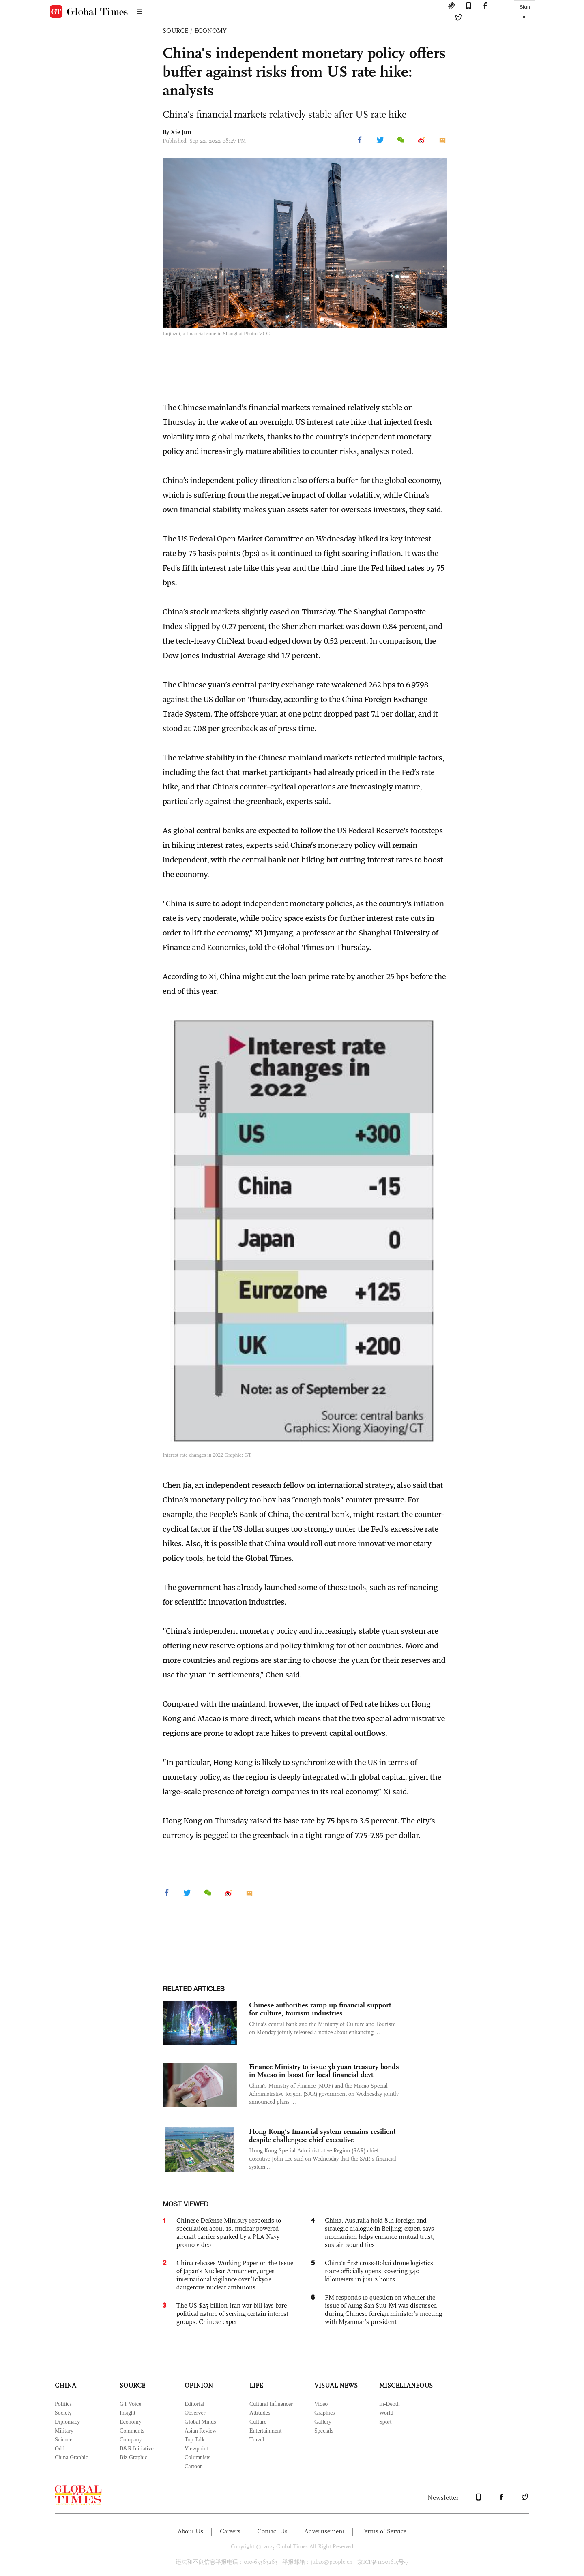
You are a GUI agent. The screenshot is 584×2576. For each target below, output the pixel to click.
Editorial (194, 2404)
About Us (190, 2531)
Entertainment (265, 2431)
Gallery (322, 2422)
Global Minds (200, 2422)
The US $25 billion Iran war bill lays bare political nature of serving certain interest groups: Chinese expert (232, 2314)
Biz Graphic (133, 2457)
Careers (230, 2531)
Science (64, 2440)
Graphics (324, 2413)
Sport (385, 2422)
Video (321, 2404)
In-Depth (389, 2404)
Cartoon (194, 2466)
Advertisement (324, 2531)
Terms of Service (383, 2531)
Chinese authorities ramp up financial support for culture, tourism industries (320, 2009)
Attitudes (259, 2413)
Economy (131, 2422)
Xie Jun (181, 132)
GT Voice (130, 2404)
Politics (63, 2404)
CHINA (65, 2385)
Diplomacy (67, 2422)
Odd (59, 2448)
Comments (132, 2431)
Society (63, 2413)
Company (131, 2440)
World (386, 2413)
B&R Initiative (137, 2448)
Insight (127, 2413)
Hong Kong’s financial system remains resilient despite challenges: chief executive (322, 2135)
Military (64, 2431)
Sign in (525, 11)
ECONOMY (210, 30)
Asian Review (201, 2431)
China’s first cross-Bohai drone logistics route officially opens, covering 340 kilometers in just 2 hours (379, 2271)
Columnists (197, 2457)
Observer (195, 2413)
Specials (323, 2431)
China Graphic (71, 2457)
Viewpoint (196, 2448)
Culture (257, 2422)
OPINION (199, 2385)
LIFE (256, 2385)
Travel (256, 2440)
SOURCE (175, 30)
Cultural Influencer (271, 2404)
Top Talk (195, 2440)
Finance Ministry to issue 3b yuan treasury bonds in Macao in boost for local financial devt (324, 2070)
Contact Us (272, 2531)
